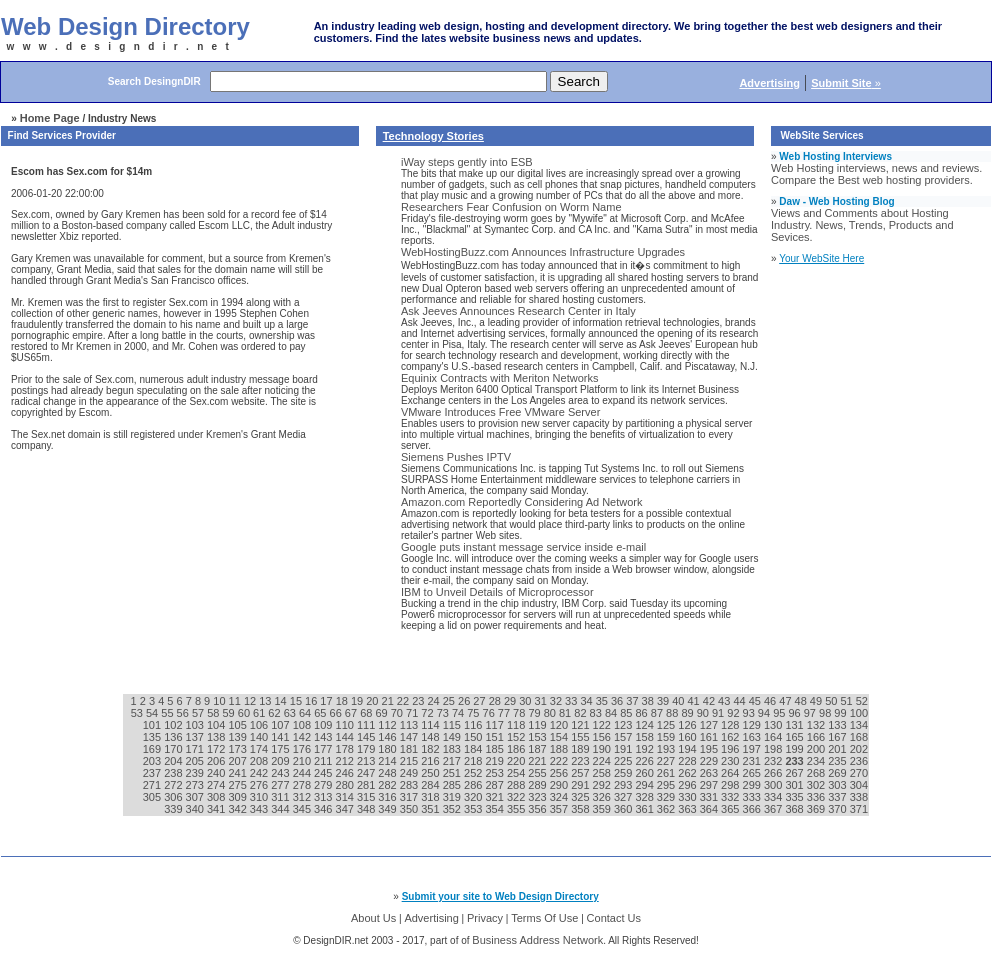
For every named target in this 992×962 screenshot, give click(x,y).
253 (495, 773)
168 (859, 737)
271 (153, 785)
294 (645, 785)
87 (658, 713)
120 (560, 725)
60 (245, 713)
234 (817, 761)
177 (324, 749)
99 (841, 713)
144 (346, 737)
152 (517, 737)
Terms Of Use (544, 918)
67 (352, 713)
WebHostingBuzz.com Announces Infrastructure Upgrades (543, 252)
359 (603, 809)
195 (710, 749)
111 (367, 725)
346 (324, 809)
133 (838, 725)
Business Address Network (537, 940)
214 (388, 761)
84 (612, 713)
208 (260, 761)
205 (196, 761)
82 (581, 713)
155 (581, 737)
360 (624, 809)
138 (217, 737)
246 (346, 773)
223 (581, 761)
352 (453, 809)
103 (196, 725)
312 (303, 797)
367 (774, 809)
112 (388, 725)
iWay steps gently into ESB (467, 162)
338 (859, 797)
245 (324, 773)
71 (413, 713)
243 (281, 773)
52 (862, 701)
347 (346, 809)
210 (303, 761)
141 (281, 737)
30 (526, 701)
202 (859, 749)
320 (474, 797)
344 (281, 809)
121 (581, 725)
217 (453, 761)
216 (431, 761)
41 (694, 701)
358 (581, 809)
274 (217, 785)
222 (560, 761)
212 (346, 761)
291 (581, 785)
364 (710, 809)
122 (603, 725)
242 (260, 773)
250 (431, 773)
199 (795, 749)
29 (511, 701)
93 (750, 713)
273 (196, 785)
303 (838, 785)
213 (367, 761)
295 (667, 785)
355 (517, 809)
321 (495, 797)
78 (520, 713)
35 (603, 701)
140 (260, 737)
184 (474, 749)
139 (238, 737)
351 (431, 809)
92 (734, 713)
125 (667, 725)
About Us (373, 918)
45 (756, 701)
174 (260, 749)
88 (673, 713)
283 (410, 785)
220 (517, 761)
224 (603, 761)
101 (153, 725)
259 (624, 773)
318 (431, 797)
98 (826, 713)
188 (560, 749)
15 (297, 701)
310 (260, 797)
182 (431, 749)
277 (281, 785)
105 (238, 725)
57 (199, 713)
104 (217, 725)
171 (196, 749)
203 (153, 761)
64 (306, 713)
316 (388, 797)
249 (410, 773)
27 (480, 701)
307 (196, 797)
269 (838, 773)
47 (786, 701)
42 (710, 701)
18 (343, 701)
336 (817, 797)
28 (496, 701)
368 (795, 809)
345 (303, 809)
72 (428, 713)
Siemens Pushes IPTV (456, 457)
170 (174, 749)
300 (774, 785)
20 (373, 701)
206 (217, 761)
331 (710, 797)
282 (388, 785)
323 (538, 797)
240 (217, 773)
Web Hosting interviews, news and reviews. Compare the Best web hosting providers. (876, 174)
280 (346, 785)
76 (490, 713)
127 (710, 725)
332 (731, 797)
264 (731, 773)
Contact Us (614, 918)
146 (388, 737)
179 (367, 749)
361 (645, 809)
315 (367, 797)
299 (753, 785)
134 (859, 725)
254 (517, 773)
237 (153, 773)
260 (645, 773)
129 (753, 725)
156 (603, 737)
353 (474, 809)
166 (817, 737)
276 (260, 785)
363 (688, 809)
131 (795, 725)
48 (802, 701)
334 (774, 797)
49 (817, 701)
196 (731, 749)
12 (251, 701)
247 (367, 773)
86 (642, 713)
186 (517, 749)
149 (453, 737)
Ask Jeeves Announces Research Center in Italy (518, 311)
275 (238, 785)
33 (572, 701)
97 (811, 713)
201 (838, 749)
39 (664, 701)
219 (495, 761)
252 (474, 773)
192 (645, 749)
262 (688, 773)
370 (838, 809)
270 (859, 773)
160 (688, 737)
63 (291, 713)
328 (645, 797)
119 (538, 725)
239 (196, 773)
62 (275, 713)
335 (795, 797)
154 (560, 737)
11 (236, 701)
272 (174, 785)
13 (266, 701)
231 (753, 761)
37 (633, 701)
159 (667, 737)
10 (220, 701)
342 (238, 809)
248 (388, 773)
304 (859, 785)
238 (174, 773)
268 (817, 773)
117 (495, 725)
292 (603, 785)
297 (710, 785)
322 (517, 797)
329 (667, 797)
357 (560, 809)
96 (795, 713)
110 (346, 725)
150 (474, 737)
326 (603, 797)
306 (174, 797)
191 (624, 749)
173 (238, 749)
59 (229, 713)
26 (465, 701)
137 (196, 737)
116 (474, 725)
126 (688, 725)
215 (410, 761)
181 (410, 749)
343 (260, 809)
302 (817, 785)
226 (645, 761)
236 (859, 761)
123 (624, 725)
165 (795, 737)
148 (431, 737)
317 (410, 797)
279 (324, 785)
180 (388, 749)
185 (495, 749)
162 (731, 737)
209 (281, 761)
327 (624, 797)
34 (587, 701)
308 (217, 797)
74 (459, 713)
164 (774, 737)
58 (214, 713)
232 (774, 761)
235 (838, 761)
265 (753, 773)
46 (771, 701)
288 (517, 785)
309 (238, 797)
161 (710, 737)
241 (238, 773)
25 (450, 701)
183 (453, 749)
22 (404, 701)
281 (367, 785)
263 (710, 773)
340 (196, 809)
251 (453, 773)
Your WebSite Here (821, 258)
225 (624, 761)
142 (303, 737)
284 (431, 785)
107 (281, 725)
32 (557, 701)
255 (538, 773)
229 (710, 761)
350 (410, 809)
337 (838, 797)
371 (859, 809)
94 (765, 713)
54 (153, 713)
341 (217, 809)
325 (581, 797)
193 (667, 749)
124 (645, 725)
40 (679, 701)
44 (740, 701)
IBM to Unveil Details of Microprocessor (497, 592)
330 (688, 797)
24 (434, 701)
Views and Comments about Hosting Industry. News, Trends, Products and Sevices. (862, 225)
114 (431, 725)
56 (184, 713)
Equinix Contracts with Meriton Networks (499, 378)
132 (817, 725)
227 (667, 761)
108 (303, 725)
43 (725, 701)
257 (581, 773)
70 (398, 713)
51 (847, 701)
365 (731, 809)
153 (538, 737)
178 (346, 749)
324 (560, 797)
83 (597, 713)
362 (667, 809)
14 (281, 701)
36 (618, 701)
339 (174, 809)
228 (688, 761)
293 (624, 785)
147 (410, 737)
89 (688, 713)
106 (260, 725)
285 (453, 785)
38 (649, 701)
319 (453, 797)
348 (367, 809)
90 (704, 713)
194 (688, 749)
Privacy (485, 918)
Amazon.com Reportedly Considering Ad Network (522, 502)
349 (388, 809)
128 (731, 725)
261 (667, 773)
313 (324, 797)
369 (817, 809)
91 (719, 713)
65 (321, 713)
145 (367, 737)
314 (346, 797)
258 (603, 773)
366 (753, 809)
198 (774, 749)
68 (367, 713)
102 (174, 725)
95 (780, 713)
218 (474, 761)
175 (281, 749)
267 (795, 773)
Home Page (50, 118)
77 (505, 713)
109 (324, 725)
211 (324, 761)
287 (495, 785)
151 (495, 737)
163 (753, 737)
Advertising (431, 918)
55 (168, 713)
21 (389, 701)
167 (838, 737)
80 (551, 713)
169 (153, 749)
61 (260, 713)
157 (624, 737)
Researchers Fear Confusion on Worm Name (511, 207)
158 (645, 737)
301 (795, 785)
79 (535, 713)
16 (312, 701)
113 (410, 725)
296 (688, 785)
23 (419, 701)
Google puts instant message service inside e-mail (523, 547)
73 (444, 713)
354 (495, 809)
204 (174, 761)
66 (337, 713)
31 (542, 701)
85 (627, 713)
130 (774, 725)
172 (217, 749)
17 (327, 701)
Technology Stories (433, 136)
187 (538, 749)
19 (358, 701)
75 (474, 713)
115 (453, 725)
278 (303, 785)
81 (566, 713)
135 (153, 737)
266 (774, 773)
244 (303, 773)
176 (303, 749)
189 (581, 749)
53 (138, 713)
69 (382, 713)
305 (153, 797)
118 (517, 725)
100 (859, 713)
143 (324, 737)
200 (817, 749)
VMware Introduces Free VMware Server (500, 412)
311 (281, 797)
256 (560, 773)
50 (832, 701)
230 (731, 761)
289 (538, 785)
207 (238, 761)
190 (603, 749)
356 (538, 809)
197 (753, 749)
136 (174, 737)
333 (753, 797)
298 (731, 785)
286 (474, 785)
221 (538, 761)
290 (560, 785)
